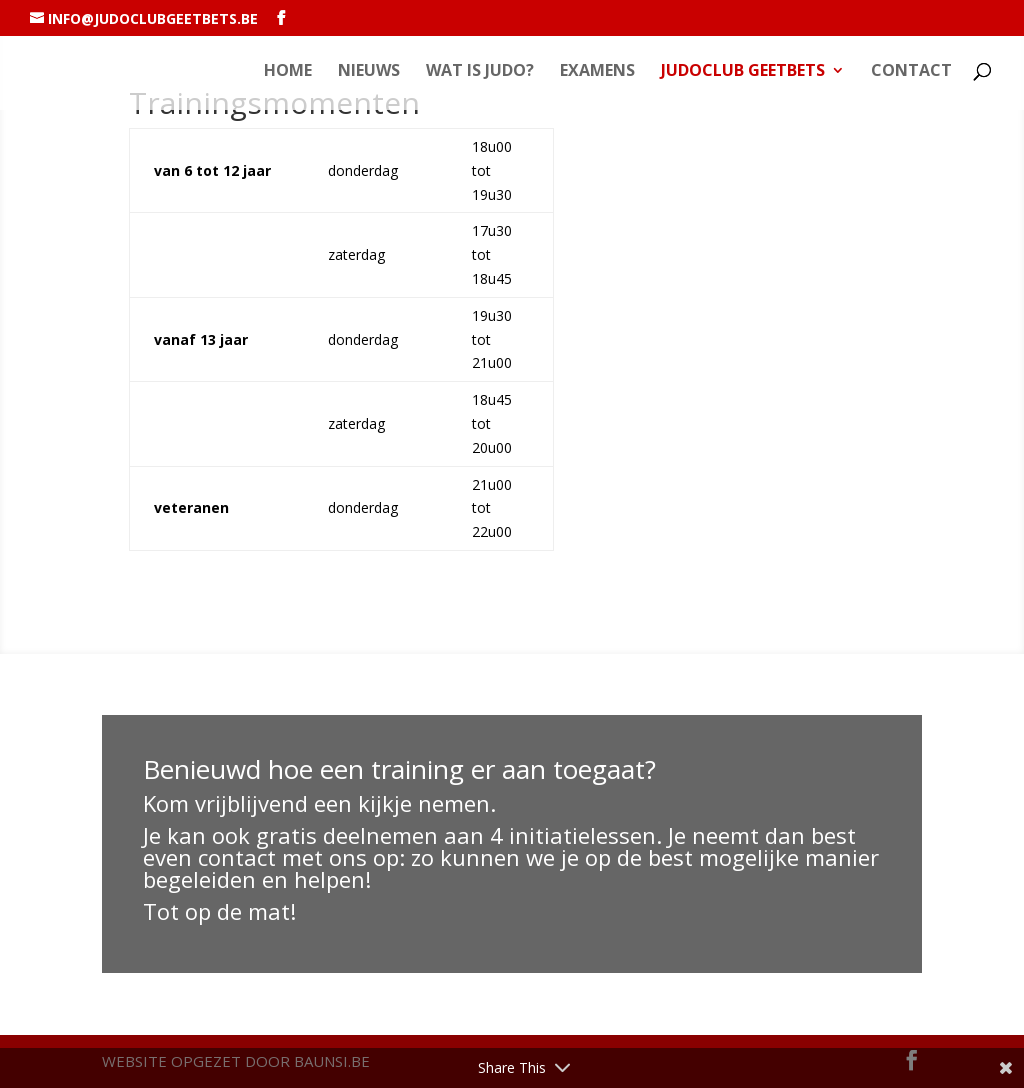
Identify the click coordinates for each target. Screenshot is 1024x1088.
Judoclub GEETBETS (743, 72)
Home (288, 72)
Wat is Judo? (480, 72)
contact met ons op (298, 857)
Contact (911, 72)
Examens (597, 72)
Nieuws (369, 72)
